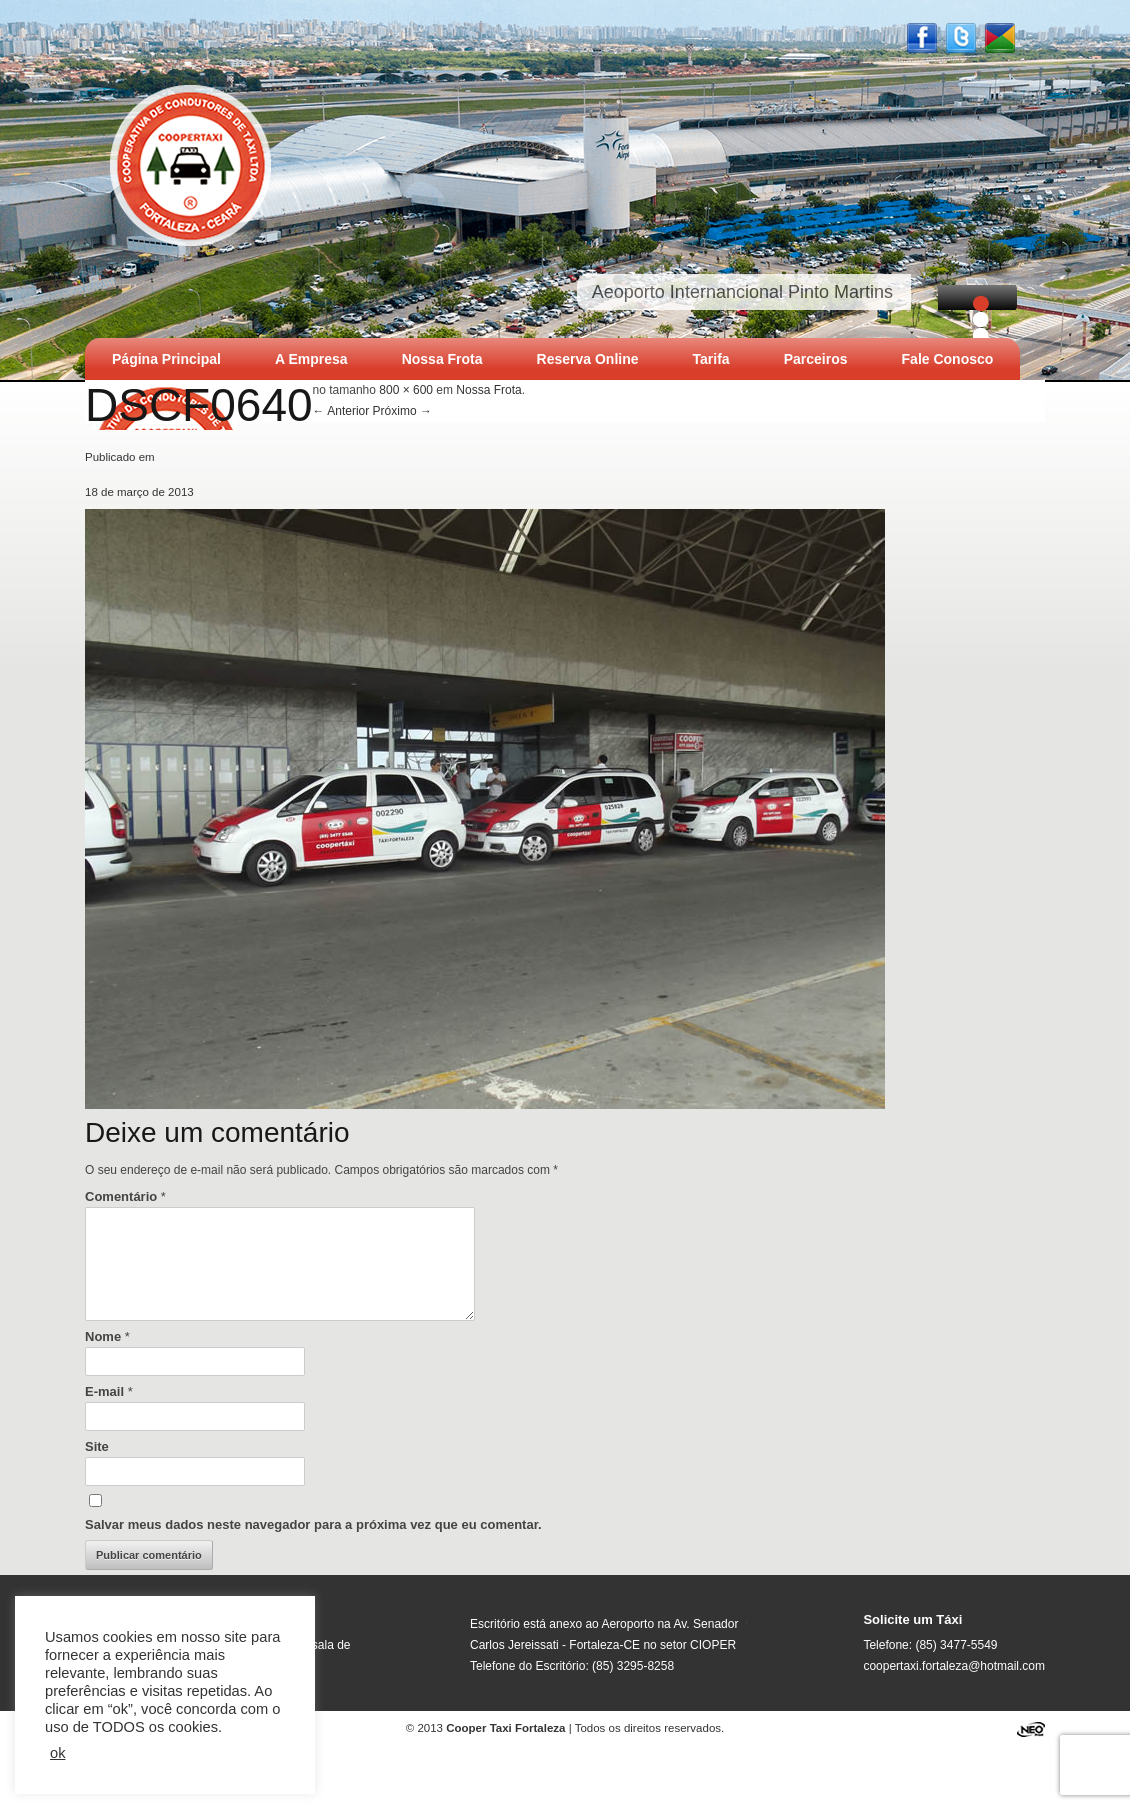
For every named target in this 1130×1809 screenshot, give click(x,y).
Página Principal (166, 359)
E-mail (109, 1391)
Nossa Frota (442, 359)
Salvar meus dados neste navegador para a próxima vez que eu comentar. (313, 1524)
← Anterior (341, 411)
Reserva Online (588, 359)
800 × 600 (406, 390)
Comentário (125, 1196)
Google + (1000, 38)
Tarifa (711, 359)
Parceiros (816, 359)
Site (97, 1446)
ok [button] (57, 1753)
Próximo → (402, 411)
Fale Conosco (948, 359)
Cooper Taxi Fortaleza (190, 163)
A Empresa (311, 359)
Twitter (961, 38)
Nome (107, 1336)
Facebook (922, 38)
